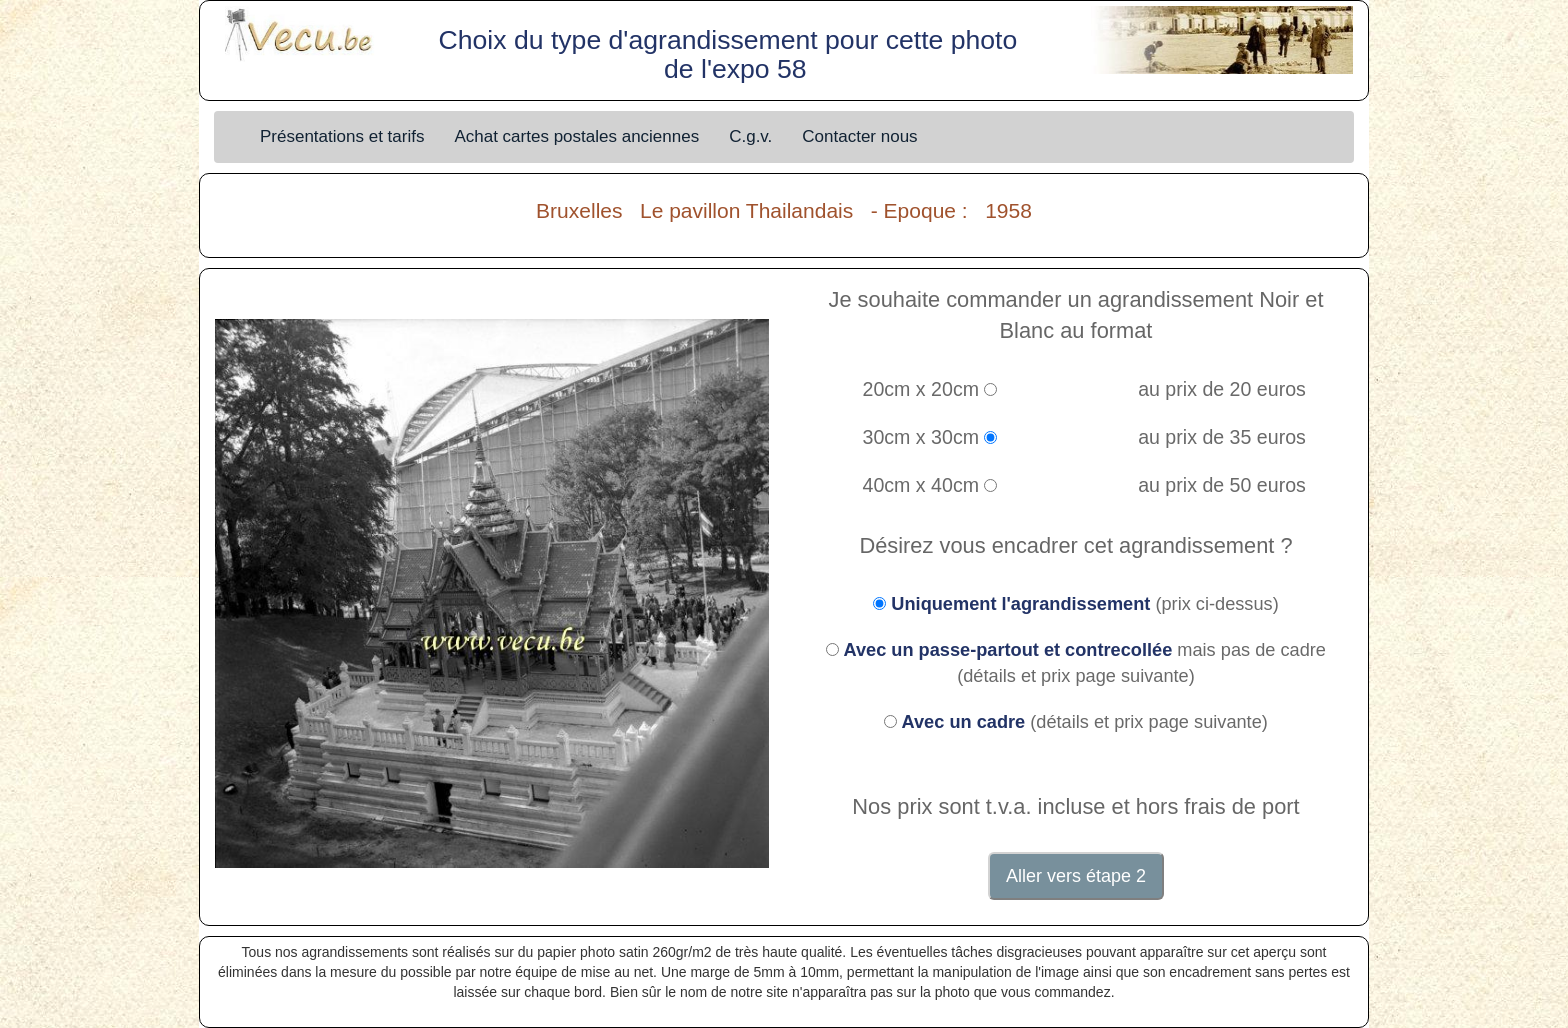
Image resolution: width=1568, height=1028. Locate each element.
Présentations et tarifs (342, 136)
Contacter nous (859, 136)
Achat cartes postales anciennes (576, 136)
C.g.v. (750, 136)
